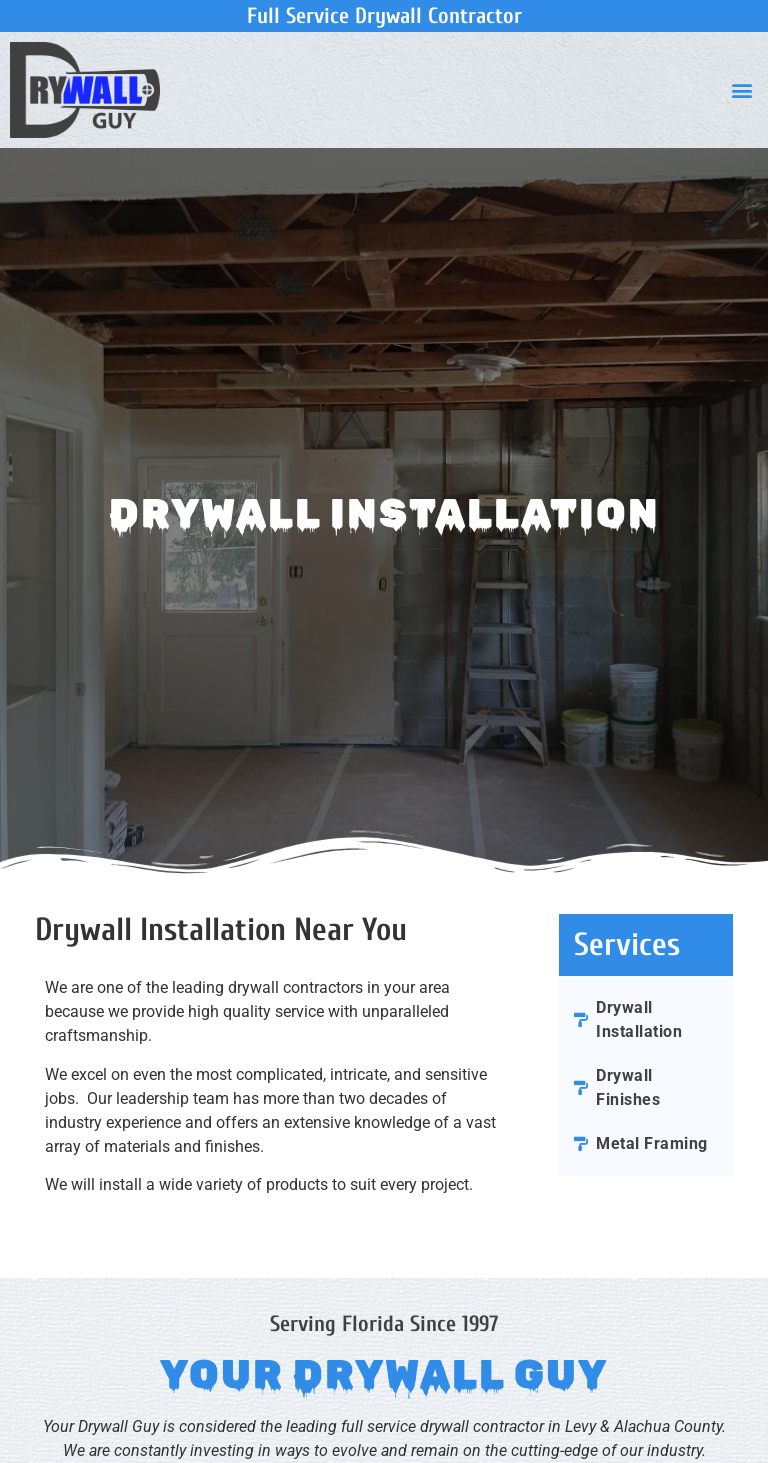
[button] (741, 89)
